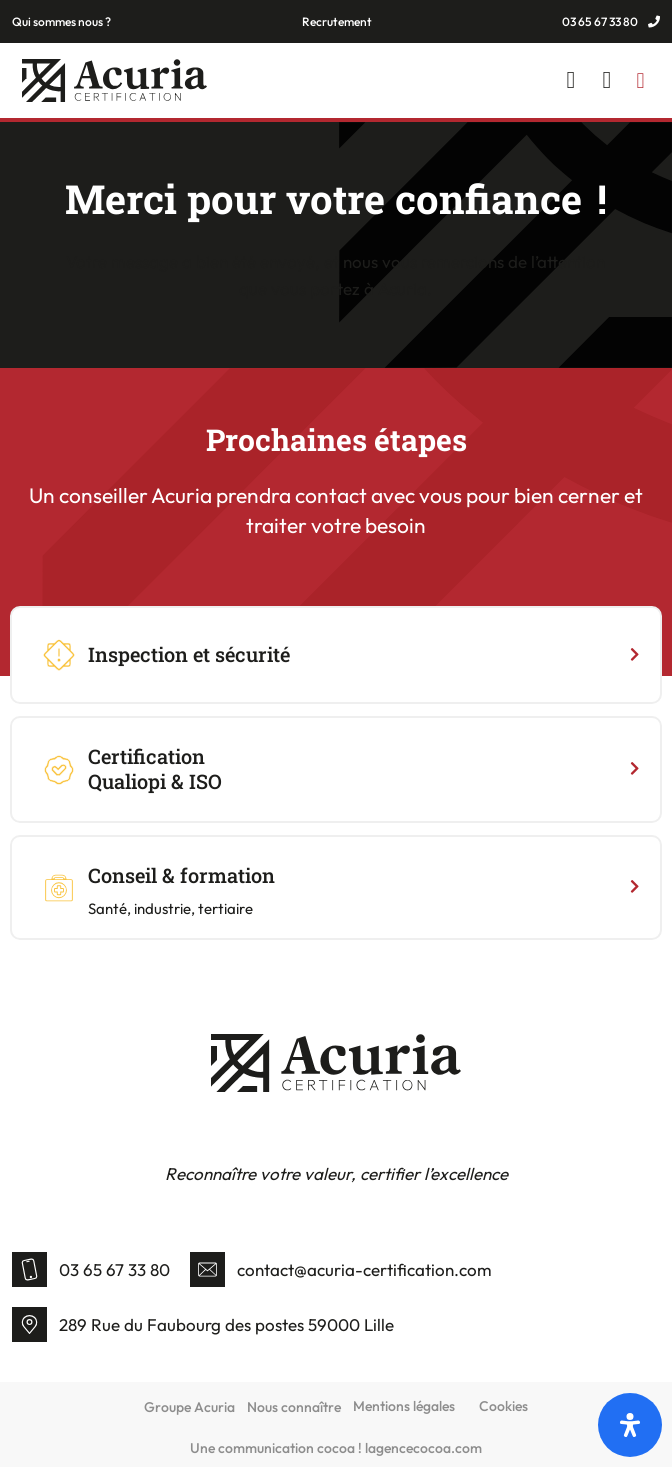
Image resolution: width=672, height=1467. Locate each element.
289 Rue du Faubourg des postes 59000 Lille (226, 1324)
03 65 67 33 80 (114, 1269)
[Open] (630, 1425)
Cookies (503, 1406)
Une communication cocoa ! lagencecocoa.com (336, 1448)
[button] (640, 80)
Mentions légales (404, 1406)
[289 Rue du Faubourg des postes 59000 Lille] (29, 1324)
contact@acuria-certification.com (364, 1269)
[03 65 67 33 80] (29, 1269)
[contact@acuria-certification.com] (207, 1269)
